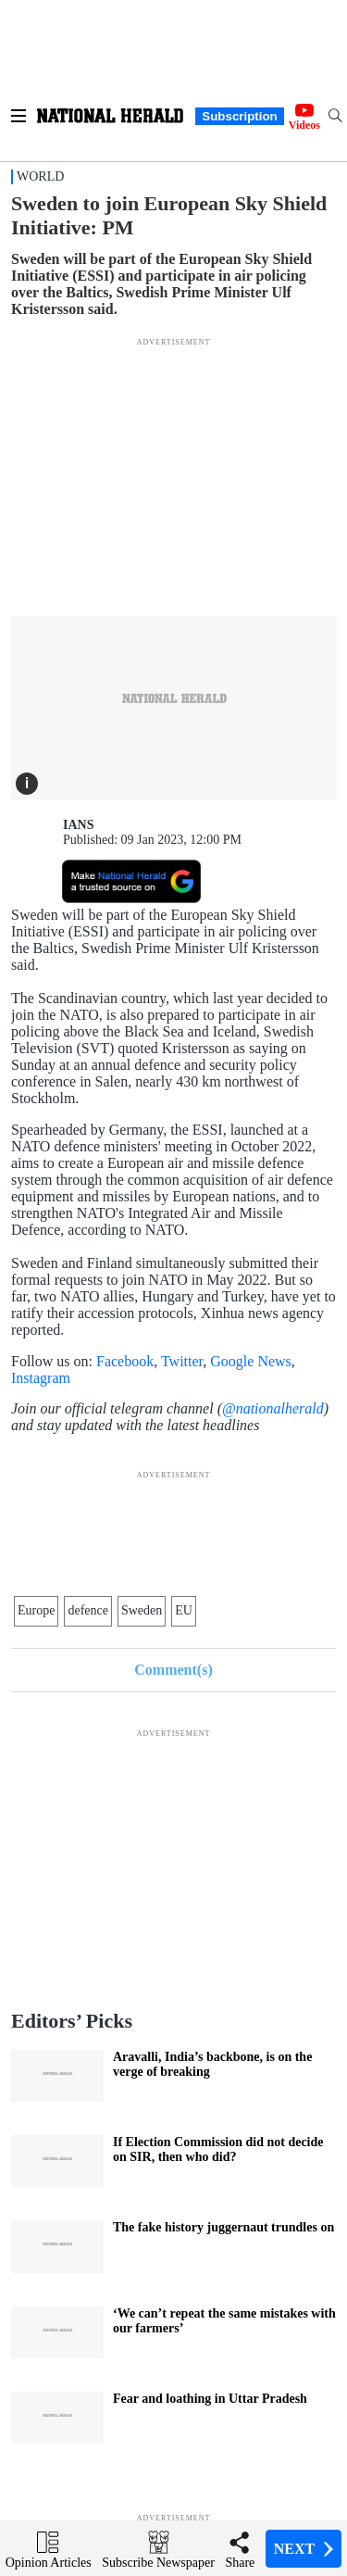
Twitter (182, 1361)
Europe (36, 1610)
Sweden (141, 1610)
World (40, 176)
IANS (78, 825)
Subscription (239, 116)
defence (88, 1610)
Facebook (125, 1361)
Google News (250, 1361)
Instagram (40, 1378)
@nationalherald (273, 1408)
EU (183, 1610)
